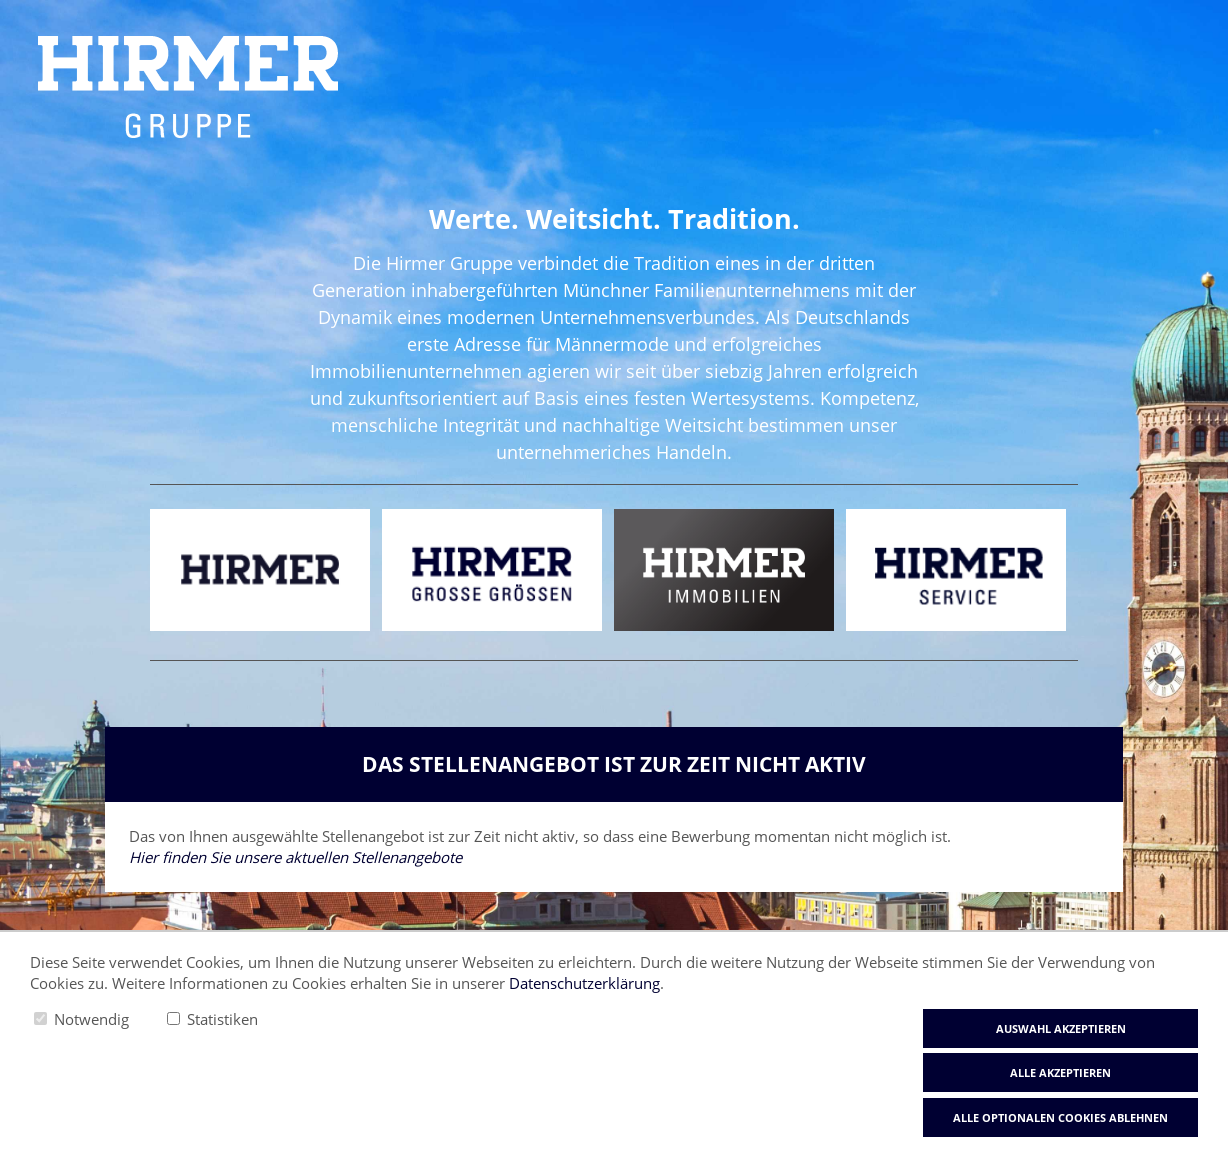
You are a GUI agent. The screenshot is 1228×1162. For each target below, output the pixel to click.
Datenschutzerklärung (584, 983)
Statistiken (222, 1019)
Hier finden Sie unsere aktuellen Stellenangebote (295, 857)
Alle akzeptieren (1060, 1072)
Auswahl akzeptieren (1061, 1028)
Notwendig (91, 1019)
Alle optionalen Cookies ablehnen (1060, 1117)
